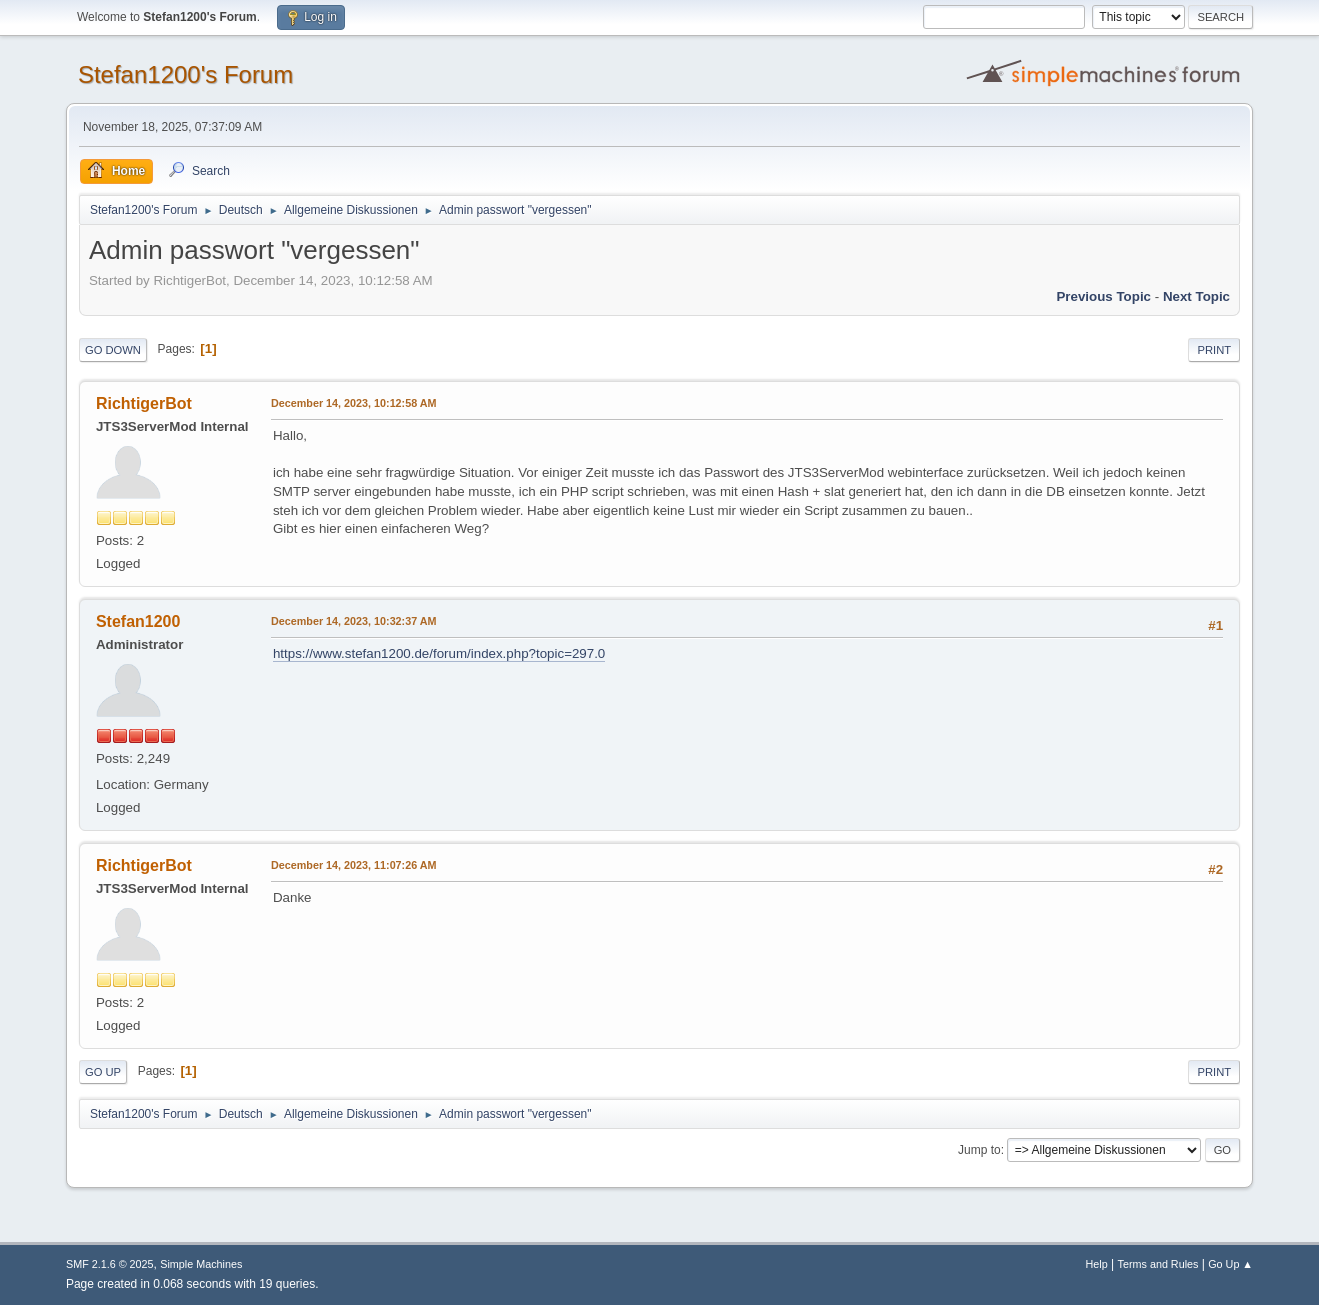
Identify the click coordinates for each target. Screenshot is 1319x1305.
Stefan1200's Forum (185, 74)
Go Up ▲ (1230, 1264)
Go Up (103, 1072)
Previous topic (1103, 296)
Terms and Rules (1158, 1264)
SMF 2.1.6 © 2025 (110, 1264)
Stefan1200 (138, 621)
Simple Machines (201, 1264)
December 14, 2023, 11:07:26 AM (354, 865)
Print (1214, 350)
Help (1097, 1264)
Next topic (1196, 296)
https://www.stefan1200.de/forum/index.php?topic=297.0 (439, 653)
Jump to (979, 1150)
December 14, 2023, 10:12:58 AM (354, 403)
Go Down (113, 350)
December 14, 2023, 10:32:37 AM (354, 621)
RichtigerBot (144, 403)
